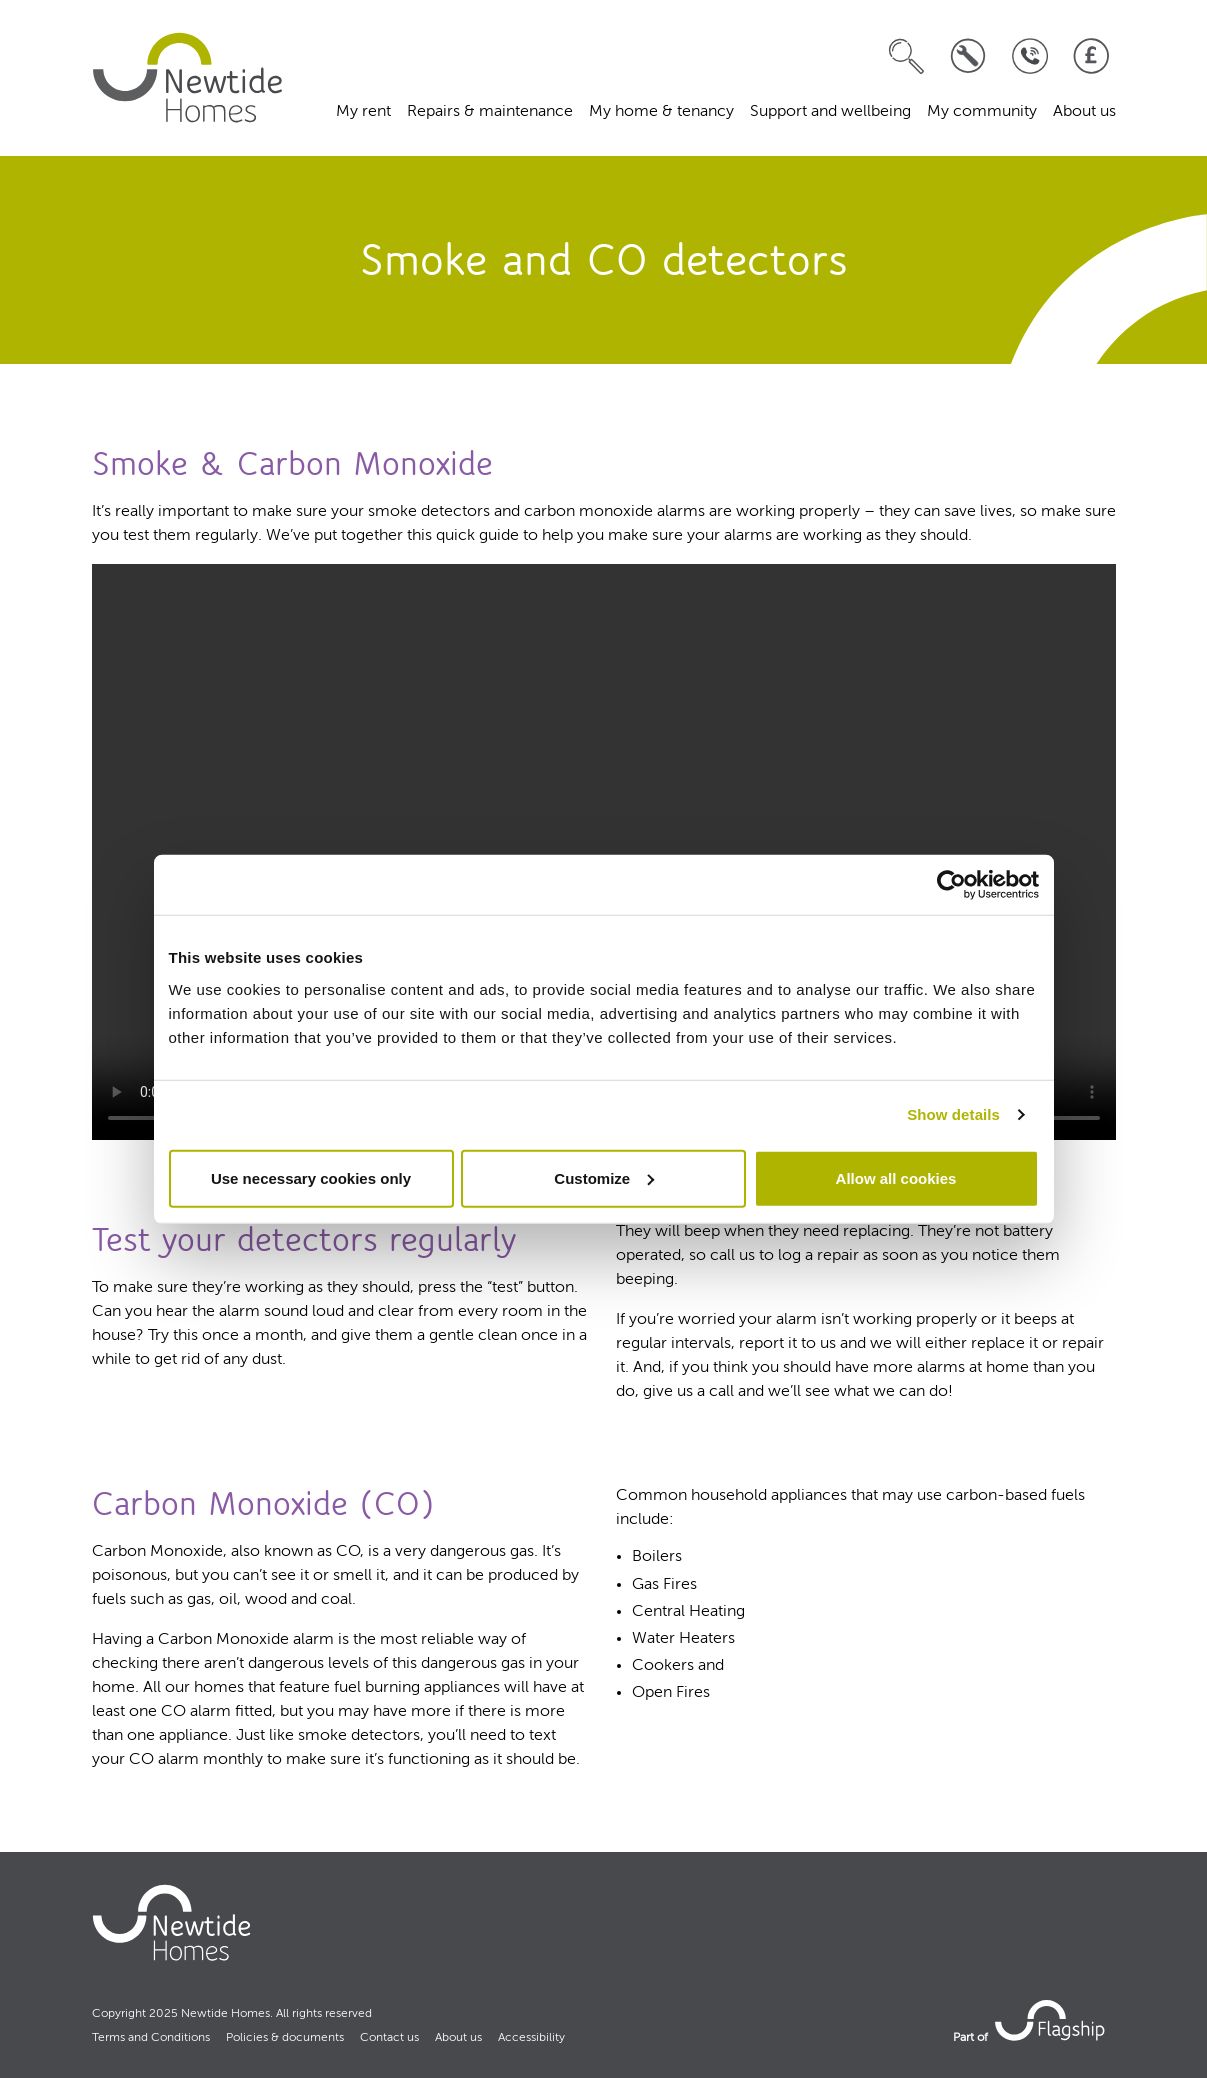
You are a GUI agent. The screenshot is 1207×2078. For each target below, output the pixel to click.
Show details (953, 1114)
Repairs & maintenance (490, 112)
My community (982, 112)
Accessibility (531, 2038)
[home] (188, 78)
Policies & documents (285, 2038)
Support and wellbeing (830, 112)
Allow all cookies (896, 1177)
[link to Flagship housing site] (1052, 2020)
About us (1084, 112)
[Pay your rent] (1091, 56)
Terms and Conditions (151, 2038)
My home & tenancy (661, 112)
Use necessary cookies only (311, 1177)
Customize (604, 1177)
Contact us (389, 2038)
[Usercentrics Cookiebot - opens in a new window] (951, 885)
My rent (363, 112)
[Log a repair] (968, 56)
